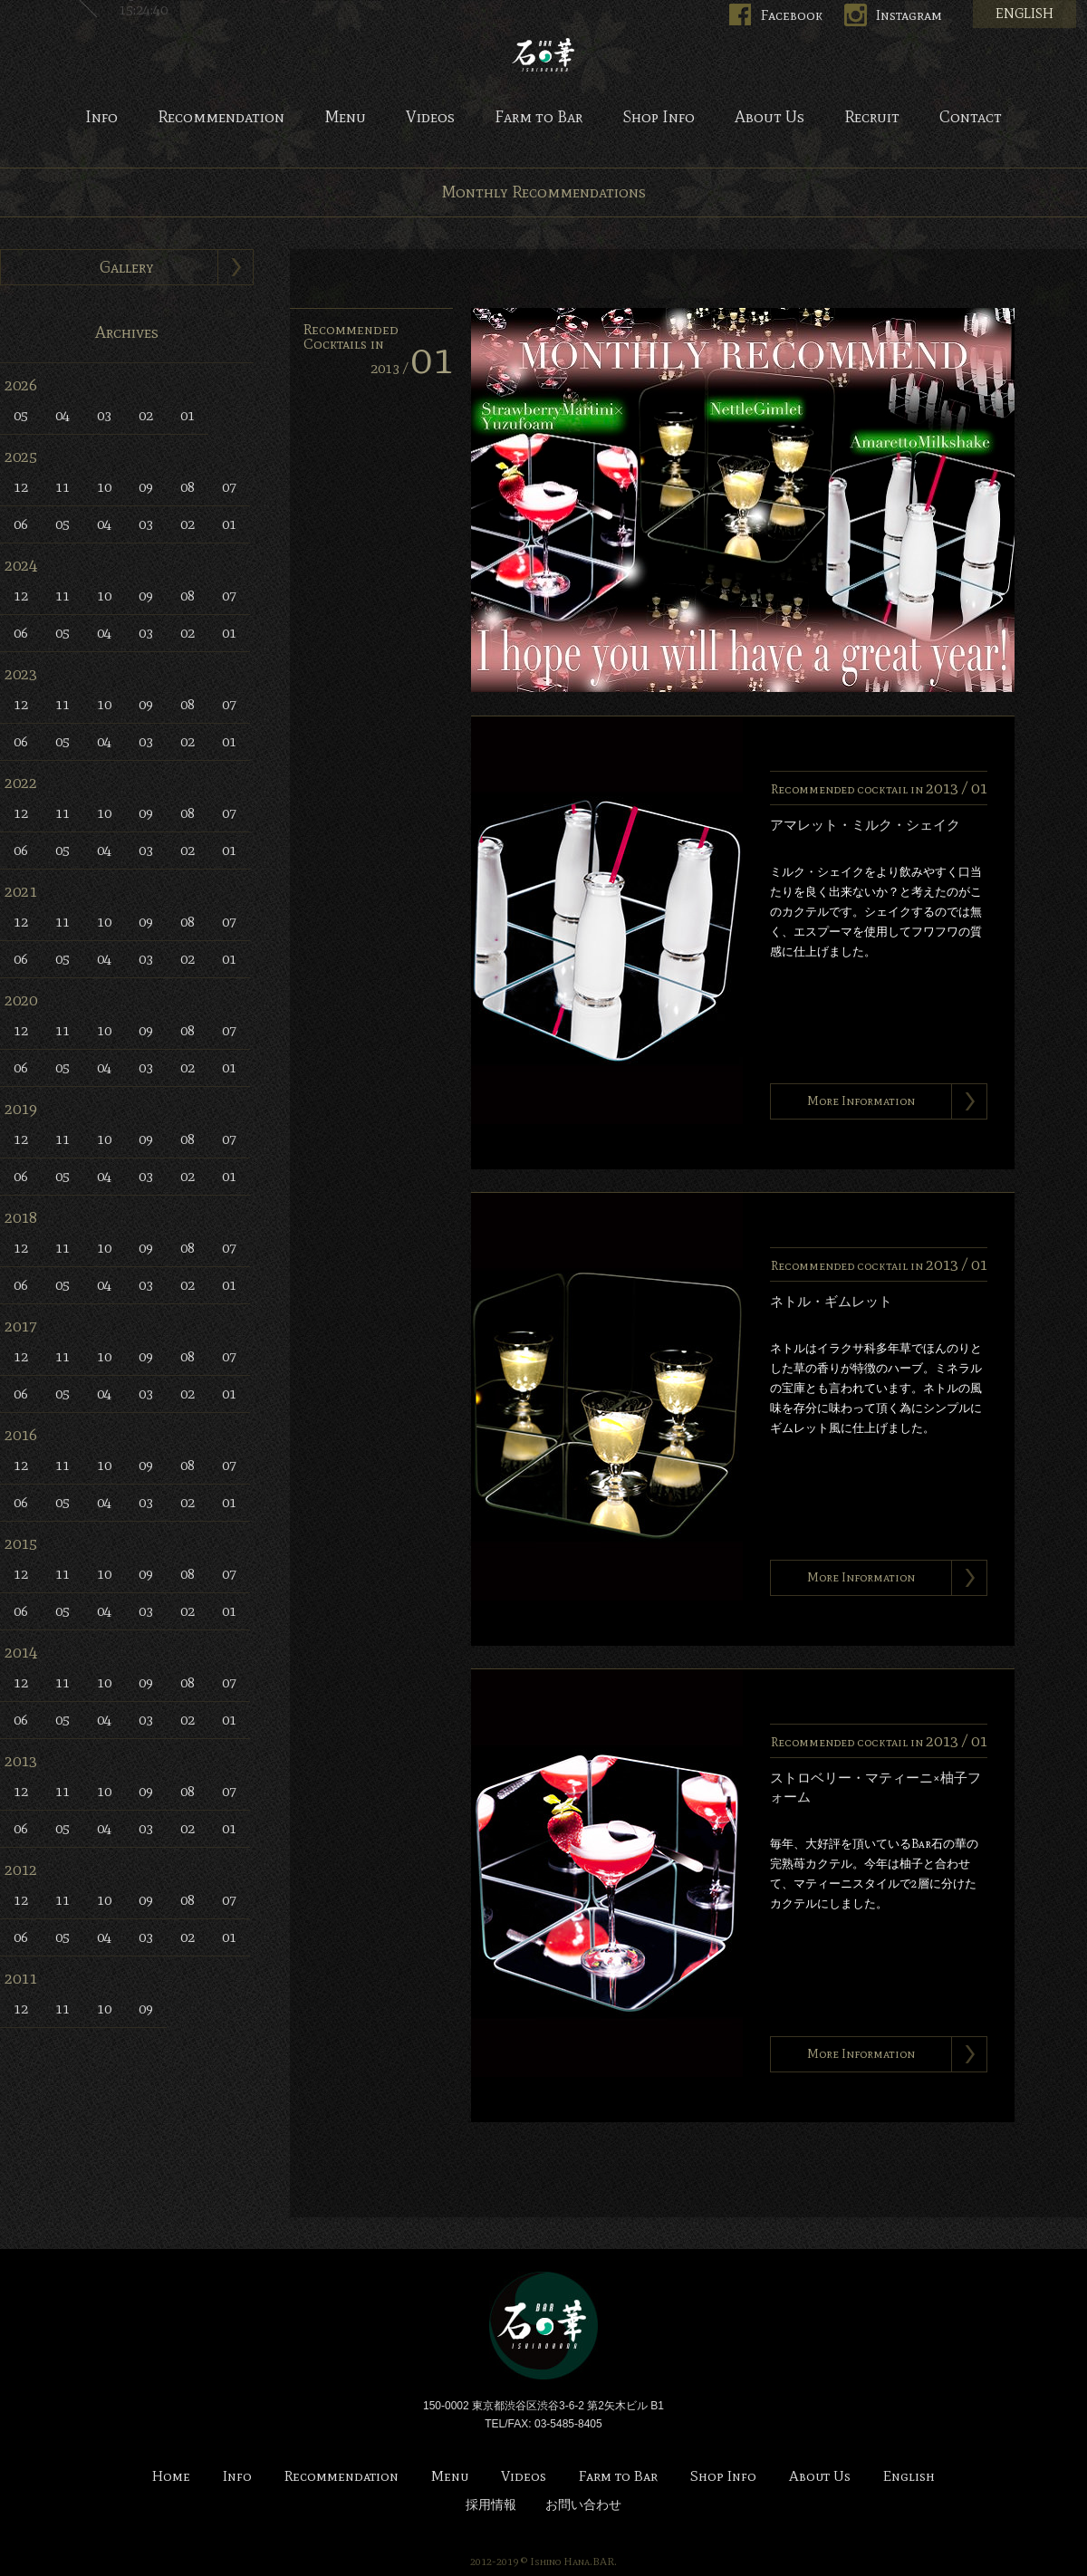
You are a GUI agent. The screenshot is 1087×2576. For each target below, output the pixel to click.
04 (62, 415)
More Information (861, 1101)
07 (229, 486)
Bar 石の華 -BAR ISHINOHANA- (543, 54)
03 (104, 415)
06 (21, 524)
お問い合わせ (583, 2505)
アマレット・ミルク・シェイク (865, 825)
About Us (769, 118)
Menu (345, 118)
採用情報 (491, 2505)
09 (146, 486)
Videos (430, 118)
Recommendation (221, 118)
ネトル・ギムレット (831, 1301)
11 (62, 486)
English (909, 2477)
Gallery (127, 267)
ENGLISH (1024, 13)
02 (146, 415)
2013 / (411, 368)
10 (104, 486)
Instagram (909, 15)
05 (21, 415)
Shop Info (658, 118)
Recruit (871, 118)
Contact (970, 118)
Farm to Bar (538, 118)
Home (171, 2477)
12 (21, 486)
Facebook (791, 15)
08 (187, 486)
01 (187, 415)
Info (101, 118)
